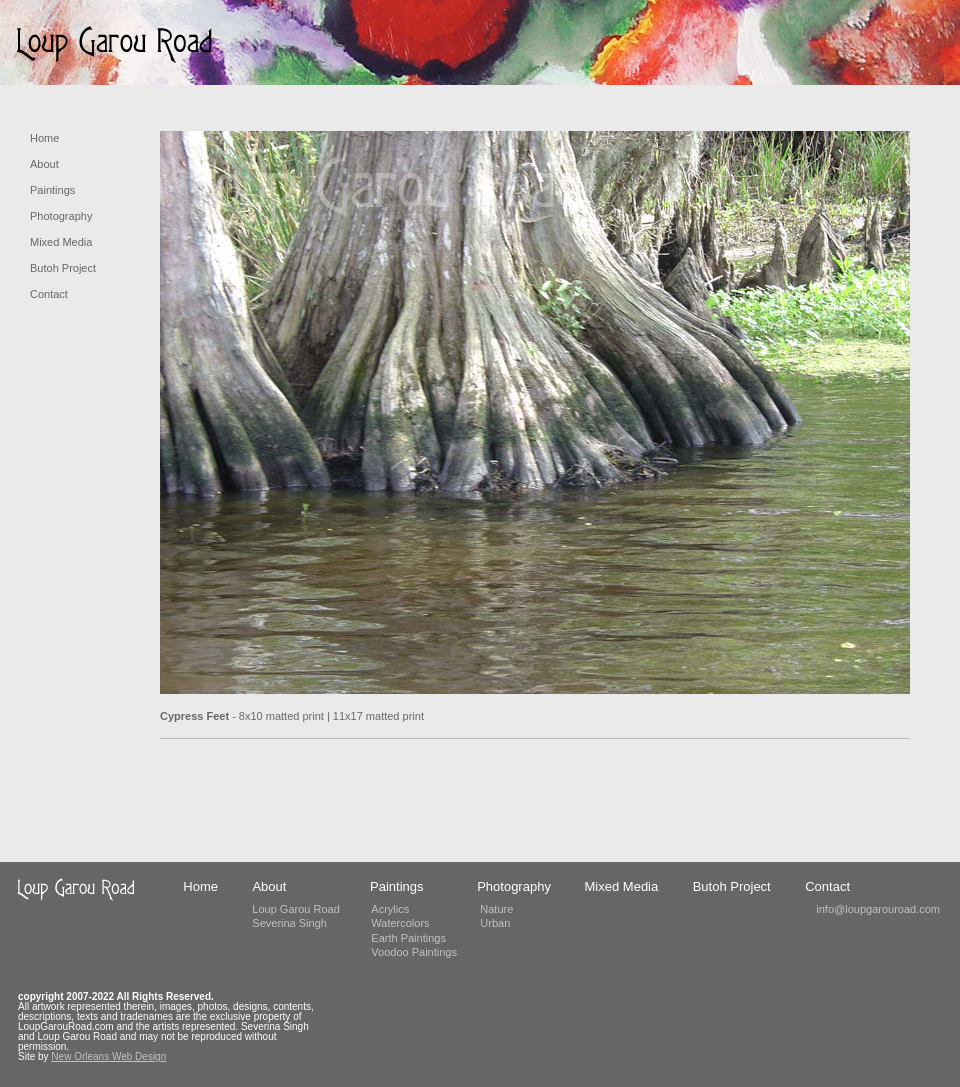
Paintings (52, 190)
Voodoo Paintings (414, 952)
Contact (49, 294)
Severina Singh (289, 923)
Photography (61, 216)
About (44, 164)
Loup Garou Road (295, 909)
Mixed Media (61, 242)
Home (44, 138)
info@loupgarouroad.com (878, 909)
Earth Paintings (408, 938)
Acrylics (390, 909)
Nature (496, 909)
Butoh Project (63, 268)
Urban (495, 923)
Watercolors (400, 923)
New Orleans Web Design (108, 1056)
